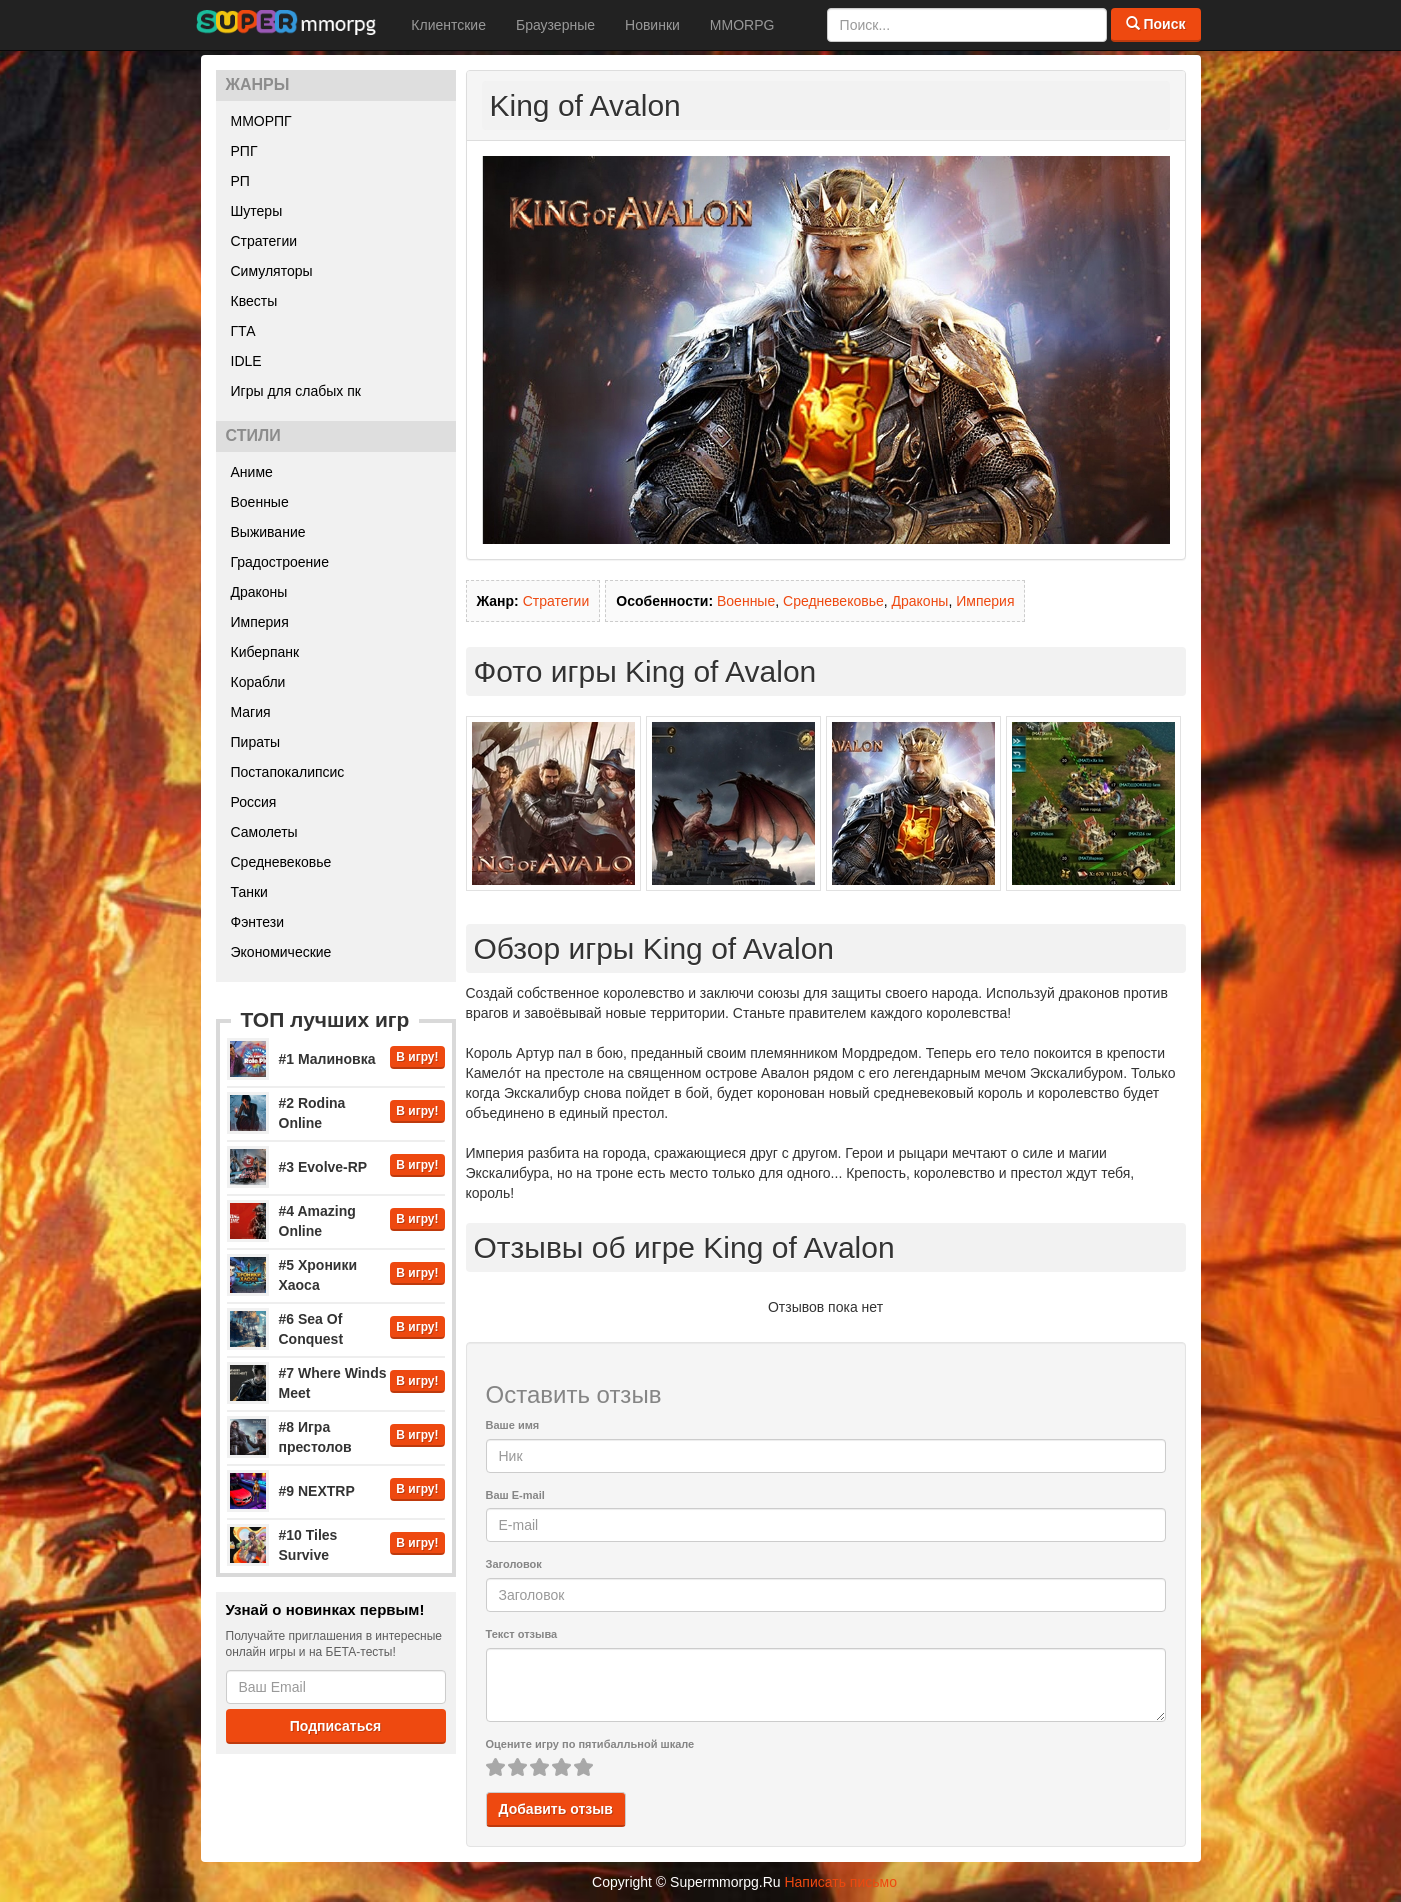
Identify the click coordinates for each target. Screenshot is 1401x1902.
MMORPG (742, 25)
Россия (254, 802)
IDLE (246, 361)
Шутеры (257, 211)
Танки (249, 892)
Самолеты (264, 832)
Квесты (254, 301)
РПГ (244, 151)
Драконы (259, 592)
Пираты (256, 742)
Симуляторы (272, 271)
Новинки (652, 25)
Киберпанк (265, 652)
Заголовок (514, 1564)
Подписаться (336, 1726)
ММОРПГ (261, 121)
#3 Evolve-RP (323, 1167)
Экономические (281, 952)
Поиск (1156, 24)
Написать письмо (840, 1882)
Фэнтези (258, 922)
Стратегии (264, 241)
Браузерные (555, 25)
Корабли (258, 682)
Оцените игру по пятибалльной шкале (590, 1744)
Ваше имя (513, 1425)
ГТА (243, 331)
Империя (260, 622)
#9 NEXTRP (317, 1491)
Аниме (252, 472)
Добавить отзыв (556, 1809)
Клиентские (448, 25)
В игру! (417, 1057)
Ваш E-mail (515, 1495)
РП (240, 181)
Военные (260, 502)
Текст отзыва (522, 1634)
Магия (251, 712)
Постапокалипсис (288, 772)
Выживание (268, 532)
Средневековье (281, 862)
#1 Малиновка (327, 1059)
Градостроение (280, 562)
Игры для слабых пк (296, 391)
